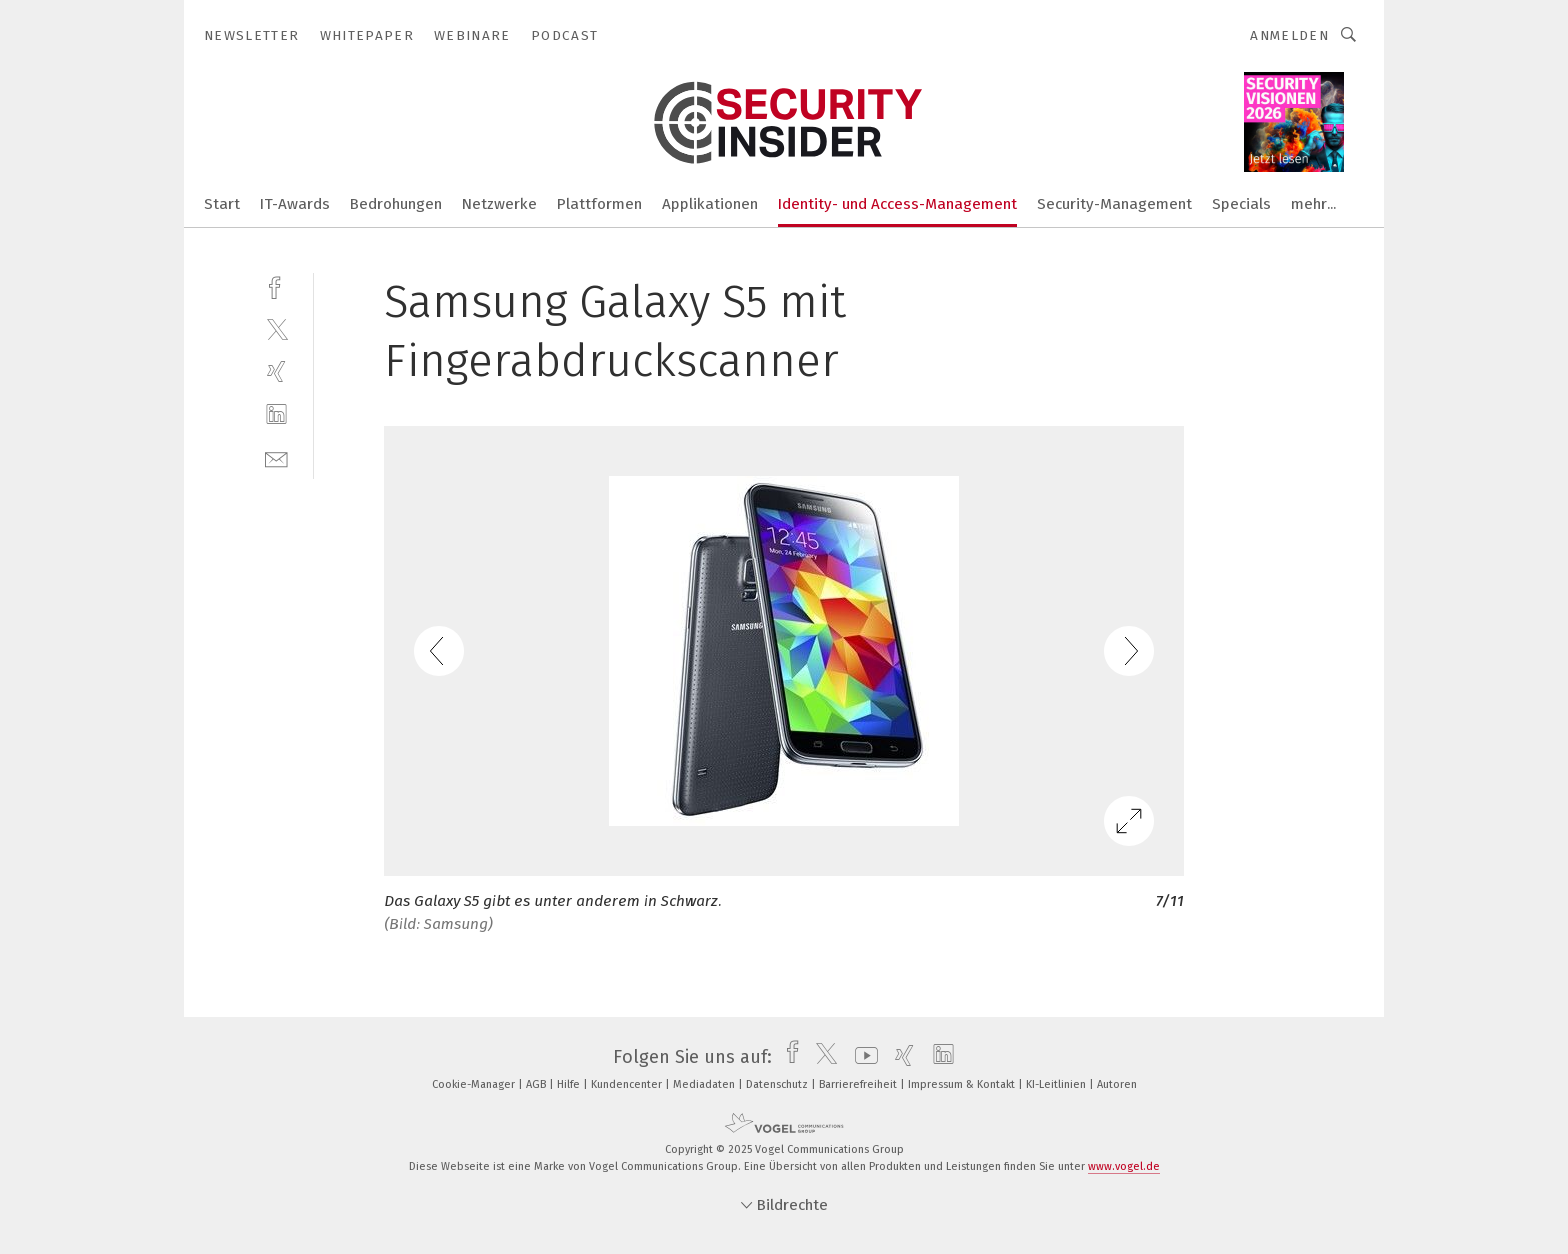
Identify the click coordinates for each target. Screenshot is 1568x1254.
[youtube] (861, 1057)
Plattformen (599, 204)
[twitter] (276, 328)
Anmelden (1289, 35)
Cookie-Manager (475, 1084)
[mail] (276, 457)
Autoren (1117, 1084)
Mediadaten (705, 1084)
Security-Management (1114, 204)
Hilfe (570, 1084)
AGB (537, 1084)
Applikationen (710, 204)
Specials (1241, 204)
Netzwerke (499, 204)
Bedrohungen (396, 204)
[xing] (276, 371)
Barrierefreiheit (859, 1084)
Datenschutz (778, 1084)
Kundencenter (628, 1084)
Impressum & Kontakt (963, 1084)
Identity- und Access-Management (897, 204)
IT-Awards (295, 204)
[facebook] (276, 285)
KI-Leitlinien (1057, 1084)
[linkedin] (276, 414)
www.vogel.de (1124, 1166)
